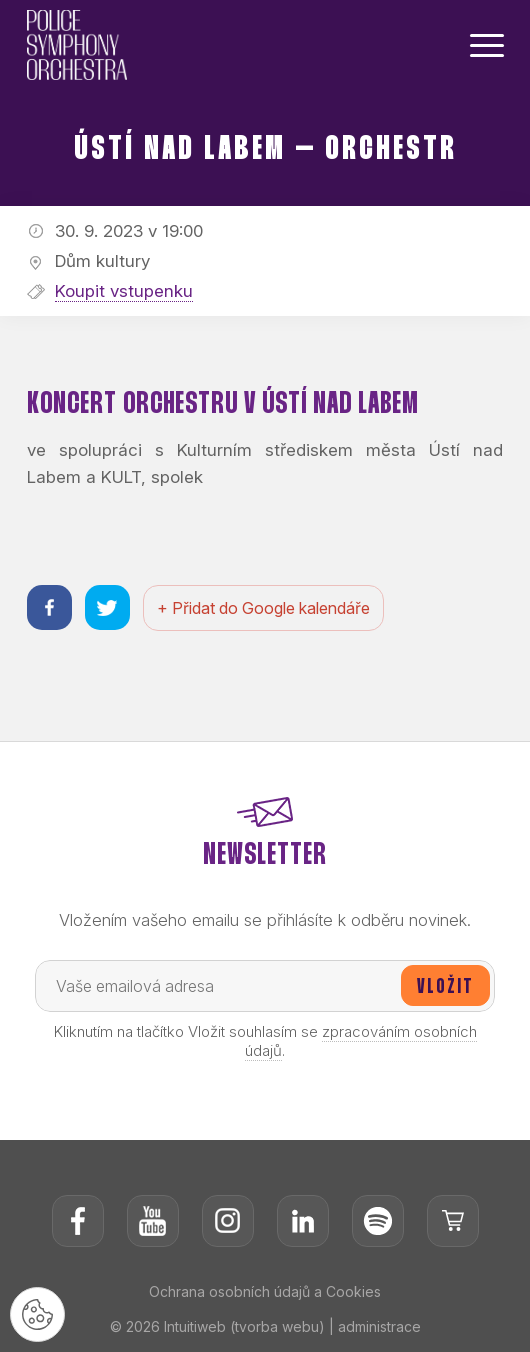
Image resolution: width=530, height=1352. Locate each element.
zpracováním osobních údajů (361, 1041)
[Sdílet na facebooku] (49, 607)
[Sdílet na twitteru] (107, 607)
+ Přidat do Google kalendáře (263, 608)
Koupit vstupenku (124, 291)
